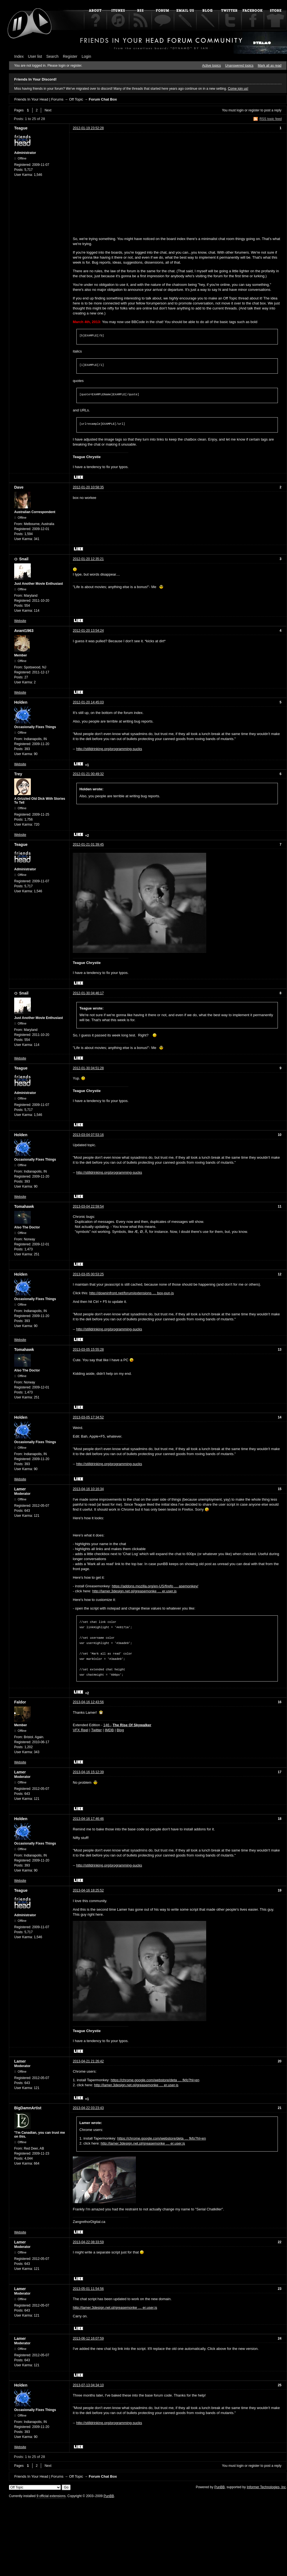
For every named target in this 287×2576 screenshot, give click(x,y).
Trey (18, 774)
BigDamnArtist (27, 2105)
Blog (120, 1727)
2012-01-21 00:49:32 (88, 774)
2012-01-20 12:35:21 (88, 559)
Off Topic (76, 99)
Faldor (20, 1699)
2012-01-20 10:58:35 (88, 487)
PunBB (219, 2484)
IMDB (109, 1727)
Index (19, 56)
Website (20, 621)
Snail (23, 559)
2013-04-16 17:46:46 (88, 1816)
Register (70, 56)
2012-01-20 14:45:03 (88, 702)
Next (47, 110)
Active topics (211, 66)
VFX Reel (80, 1727)
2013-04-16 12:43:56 (88, 1699)
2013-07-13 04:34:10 (88, 2382)
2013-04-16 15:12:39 (88, 1769)
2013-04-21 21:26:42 (88, 2058)
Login (86, 56)
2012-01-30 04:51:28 (88, 1068)
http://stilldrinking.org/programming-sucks (109, 749)
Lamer (20, 1489)
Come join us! (238, 89)
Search (52, 56)
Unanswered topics (239, 66)
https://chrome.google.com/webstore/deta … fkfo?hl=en (155, 2077)
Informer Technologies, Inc (266, 2484)
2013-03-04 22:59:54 (88, 1206)
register (253, 110)
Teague (21, 128)
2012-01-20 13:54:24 (88, 631)
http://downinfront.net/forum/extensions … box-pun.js (131, 1293)
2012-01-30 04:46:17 (88, 993)
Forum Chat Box (103, 99)
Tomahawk (24, 1206)
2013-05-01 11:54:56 (88, 2286)
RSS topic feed (270, 119)
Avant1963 (24, 630)
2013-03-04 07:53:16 (88, 1135)
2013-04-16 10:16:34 (88, 1489)
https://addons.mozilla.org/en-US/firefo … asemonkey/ (155, 1586)
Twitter (96, 1727)
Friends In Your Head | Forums (38, 99)
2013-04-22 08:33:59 (88, 2239)
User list (35, 56)
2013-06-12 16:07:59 (88, 2335)
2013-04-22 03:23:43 (88, 2105)
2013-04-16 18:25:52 (88, 1887)
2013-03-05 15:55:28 (88, 1349)
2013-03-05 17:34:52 (88, 1417)
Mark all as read (269, 66)
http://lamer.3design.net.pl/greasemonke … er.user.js (134, 1591)
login (240, 110)
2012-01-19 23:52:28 (88, 128)
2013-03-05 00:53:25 (88, 1274)
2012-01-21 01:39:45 (88, 844)
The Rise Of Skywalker (132, 1722)
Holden (20, 702)
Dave (18, 487)
